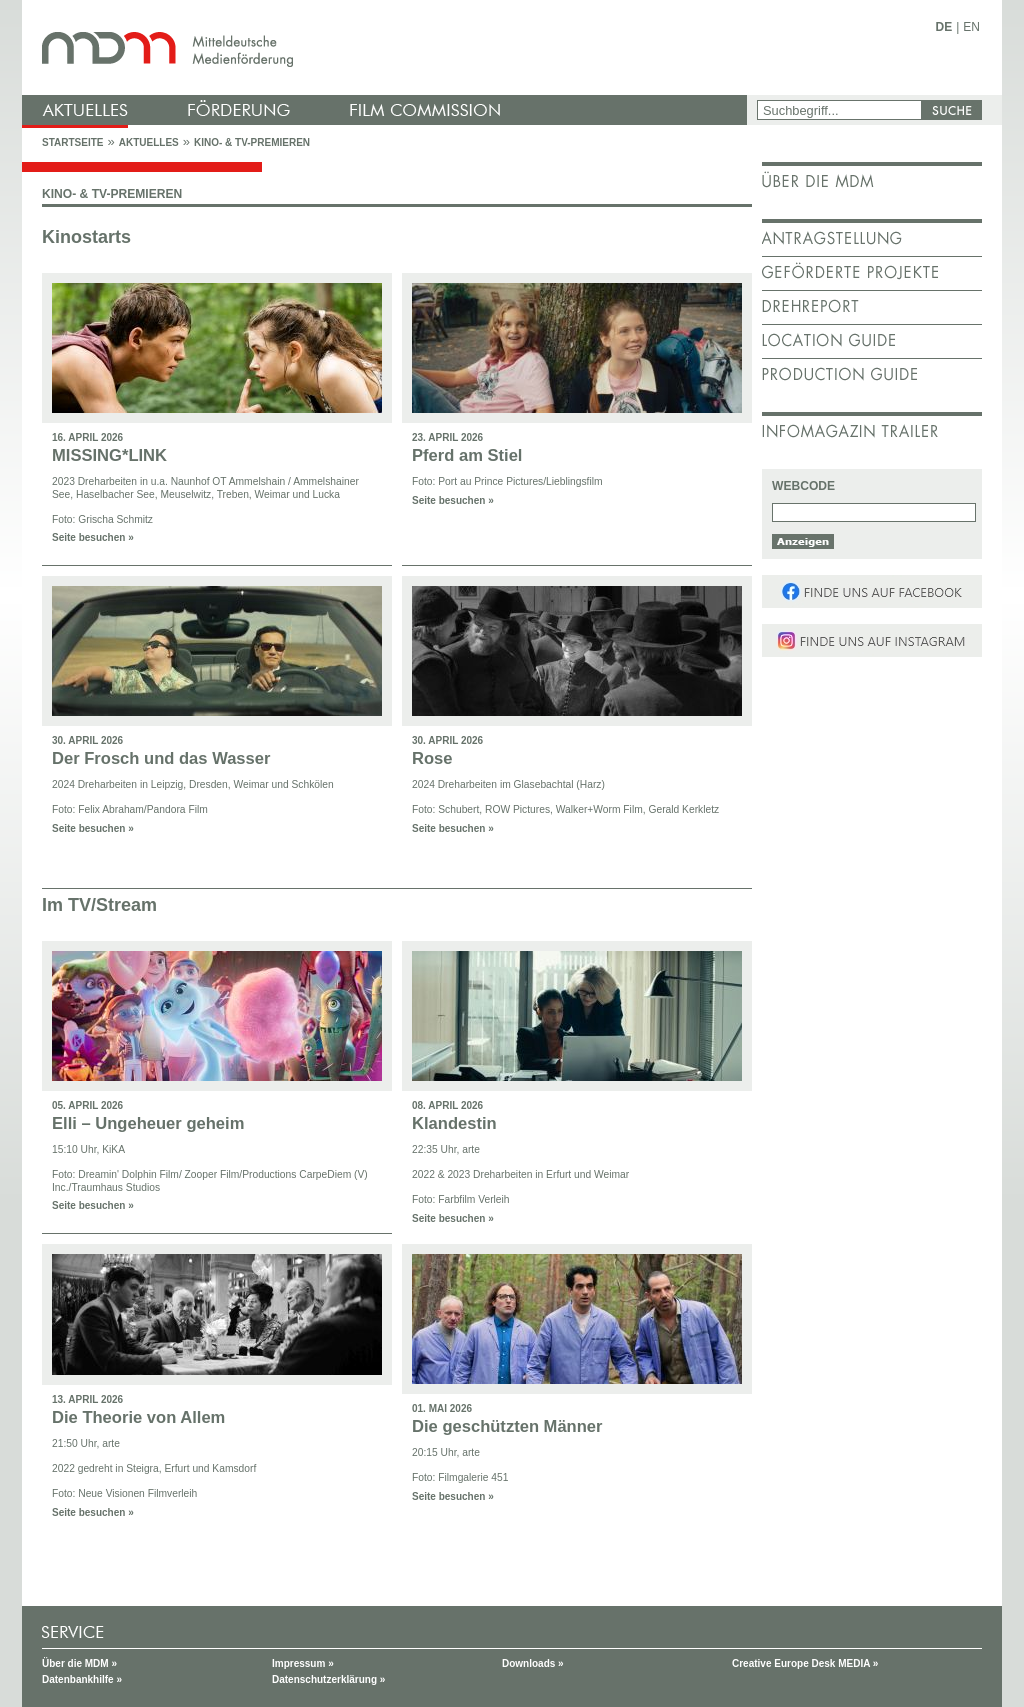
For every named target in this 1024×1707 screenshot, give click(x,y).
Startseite (72, 142)
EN (971, 27)
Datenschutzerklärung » (328, 1679)
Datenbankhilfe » (82, 1679)
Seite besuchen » (93, 537)
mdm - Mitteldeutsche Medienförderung (387, 47)
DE (944, 27)
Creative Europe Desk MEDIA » (805, 1663)
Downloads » (533, 1663)
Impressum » (303, 1663)
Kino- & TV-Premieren (252, 142)
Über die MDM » (79, 1663)
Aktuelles (149, 142)
